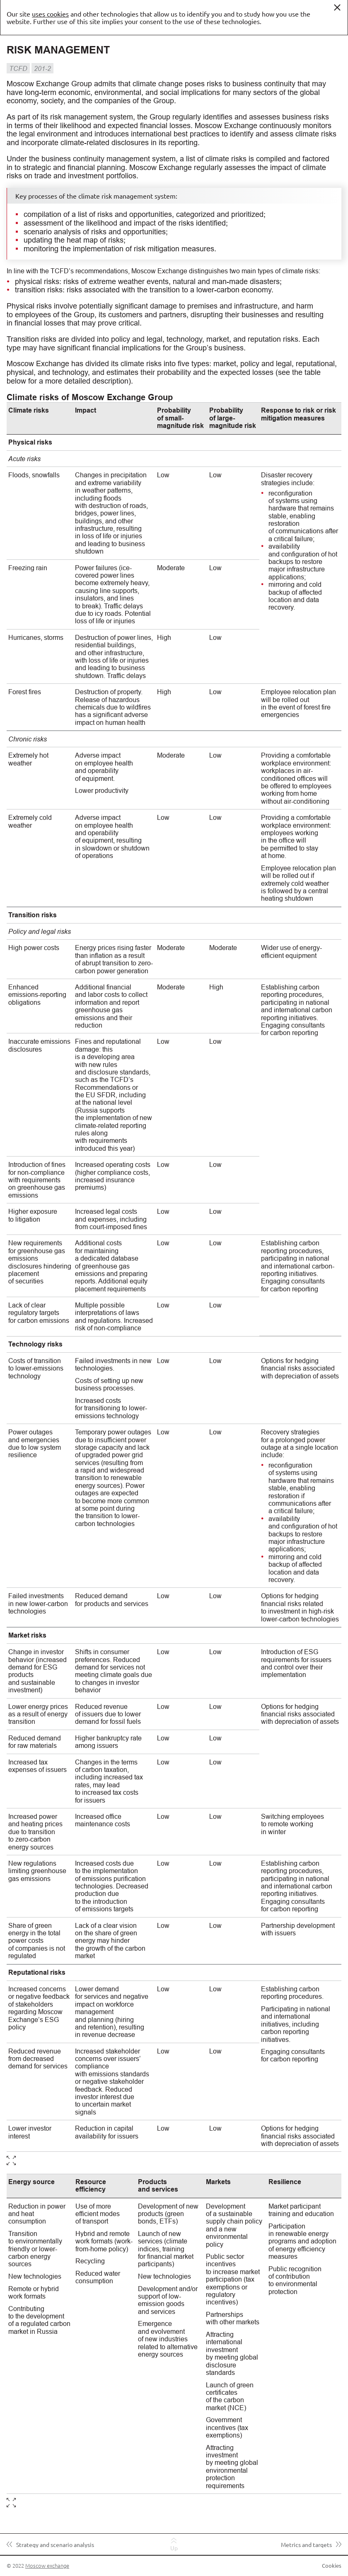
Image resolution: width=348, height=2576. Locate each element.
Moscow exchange (47, 2565)
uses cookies (50, 14)
